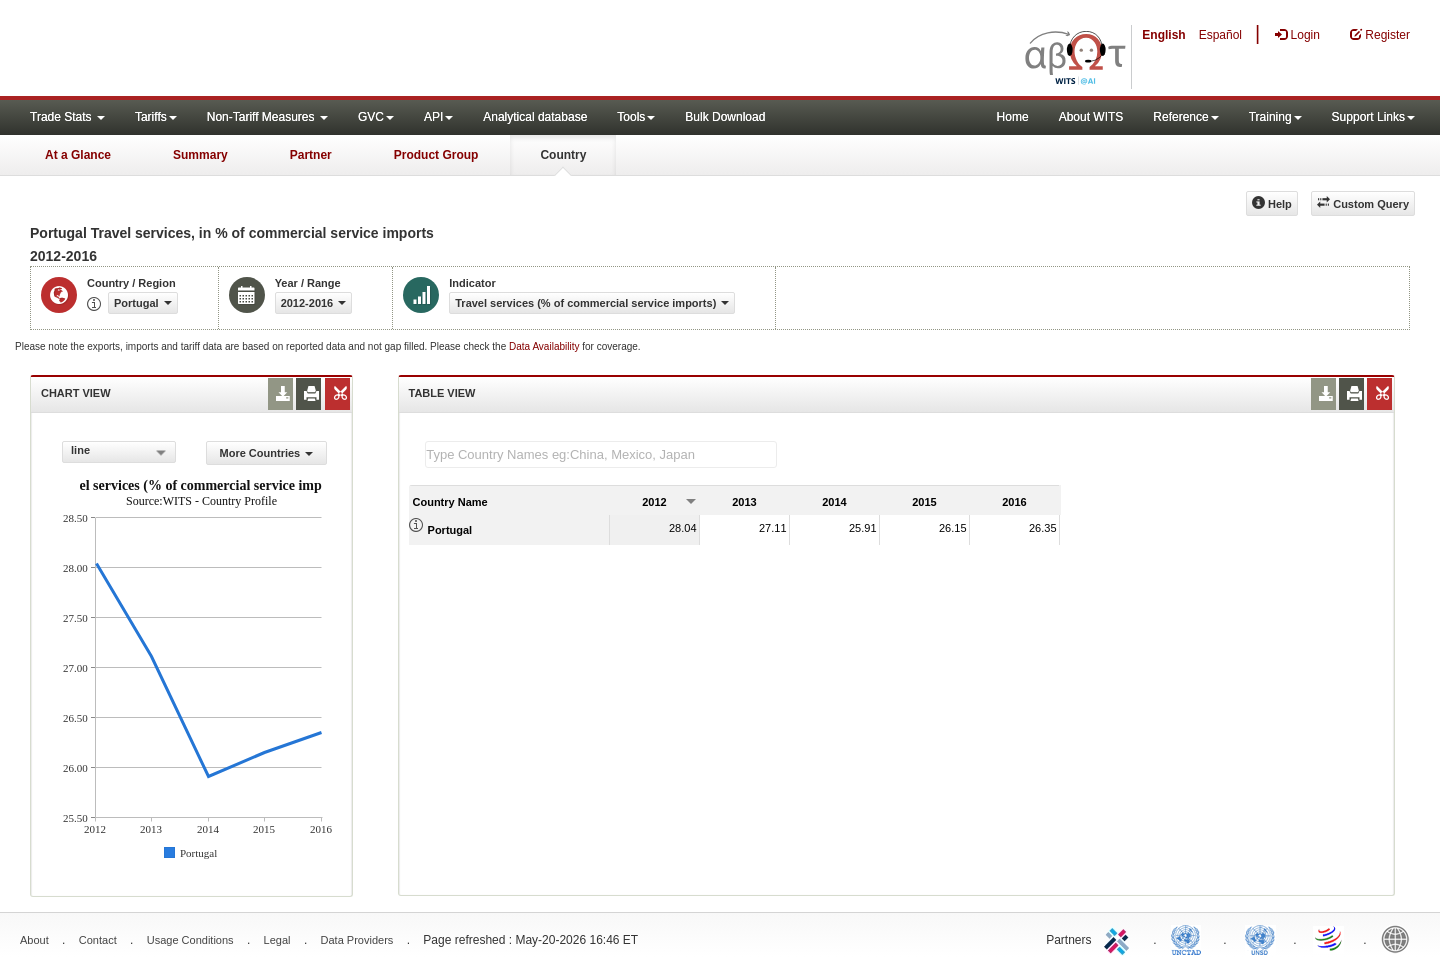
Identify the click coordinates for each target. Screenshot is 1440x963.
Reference (1185, 117)
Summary (200, 155)
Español (1220, 35)
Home (1013, 117)
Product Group (436, 155)
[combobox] (119, 452)
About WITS (1091, 117)
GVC (376, 117)
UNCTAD (1190, 938)
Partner (311, 155)
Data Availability (545, 346)
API (438, 117)
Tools (636, 117)
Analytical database (535, 117)
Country (563, 155)
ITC (1120, 938)
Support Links (1373, 117)
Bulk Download (725, 117)
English (1163, 35)
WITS (200, 50)
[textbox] (601, 454)
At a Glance (78, 155)
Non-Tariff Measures (267, 117)
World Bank (1400, 938)
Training (1275, 117)
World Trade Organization (1330, 938)
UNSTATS (1260, 938)
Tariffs (156, 117)
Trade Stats (67, 117)
